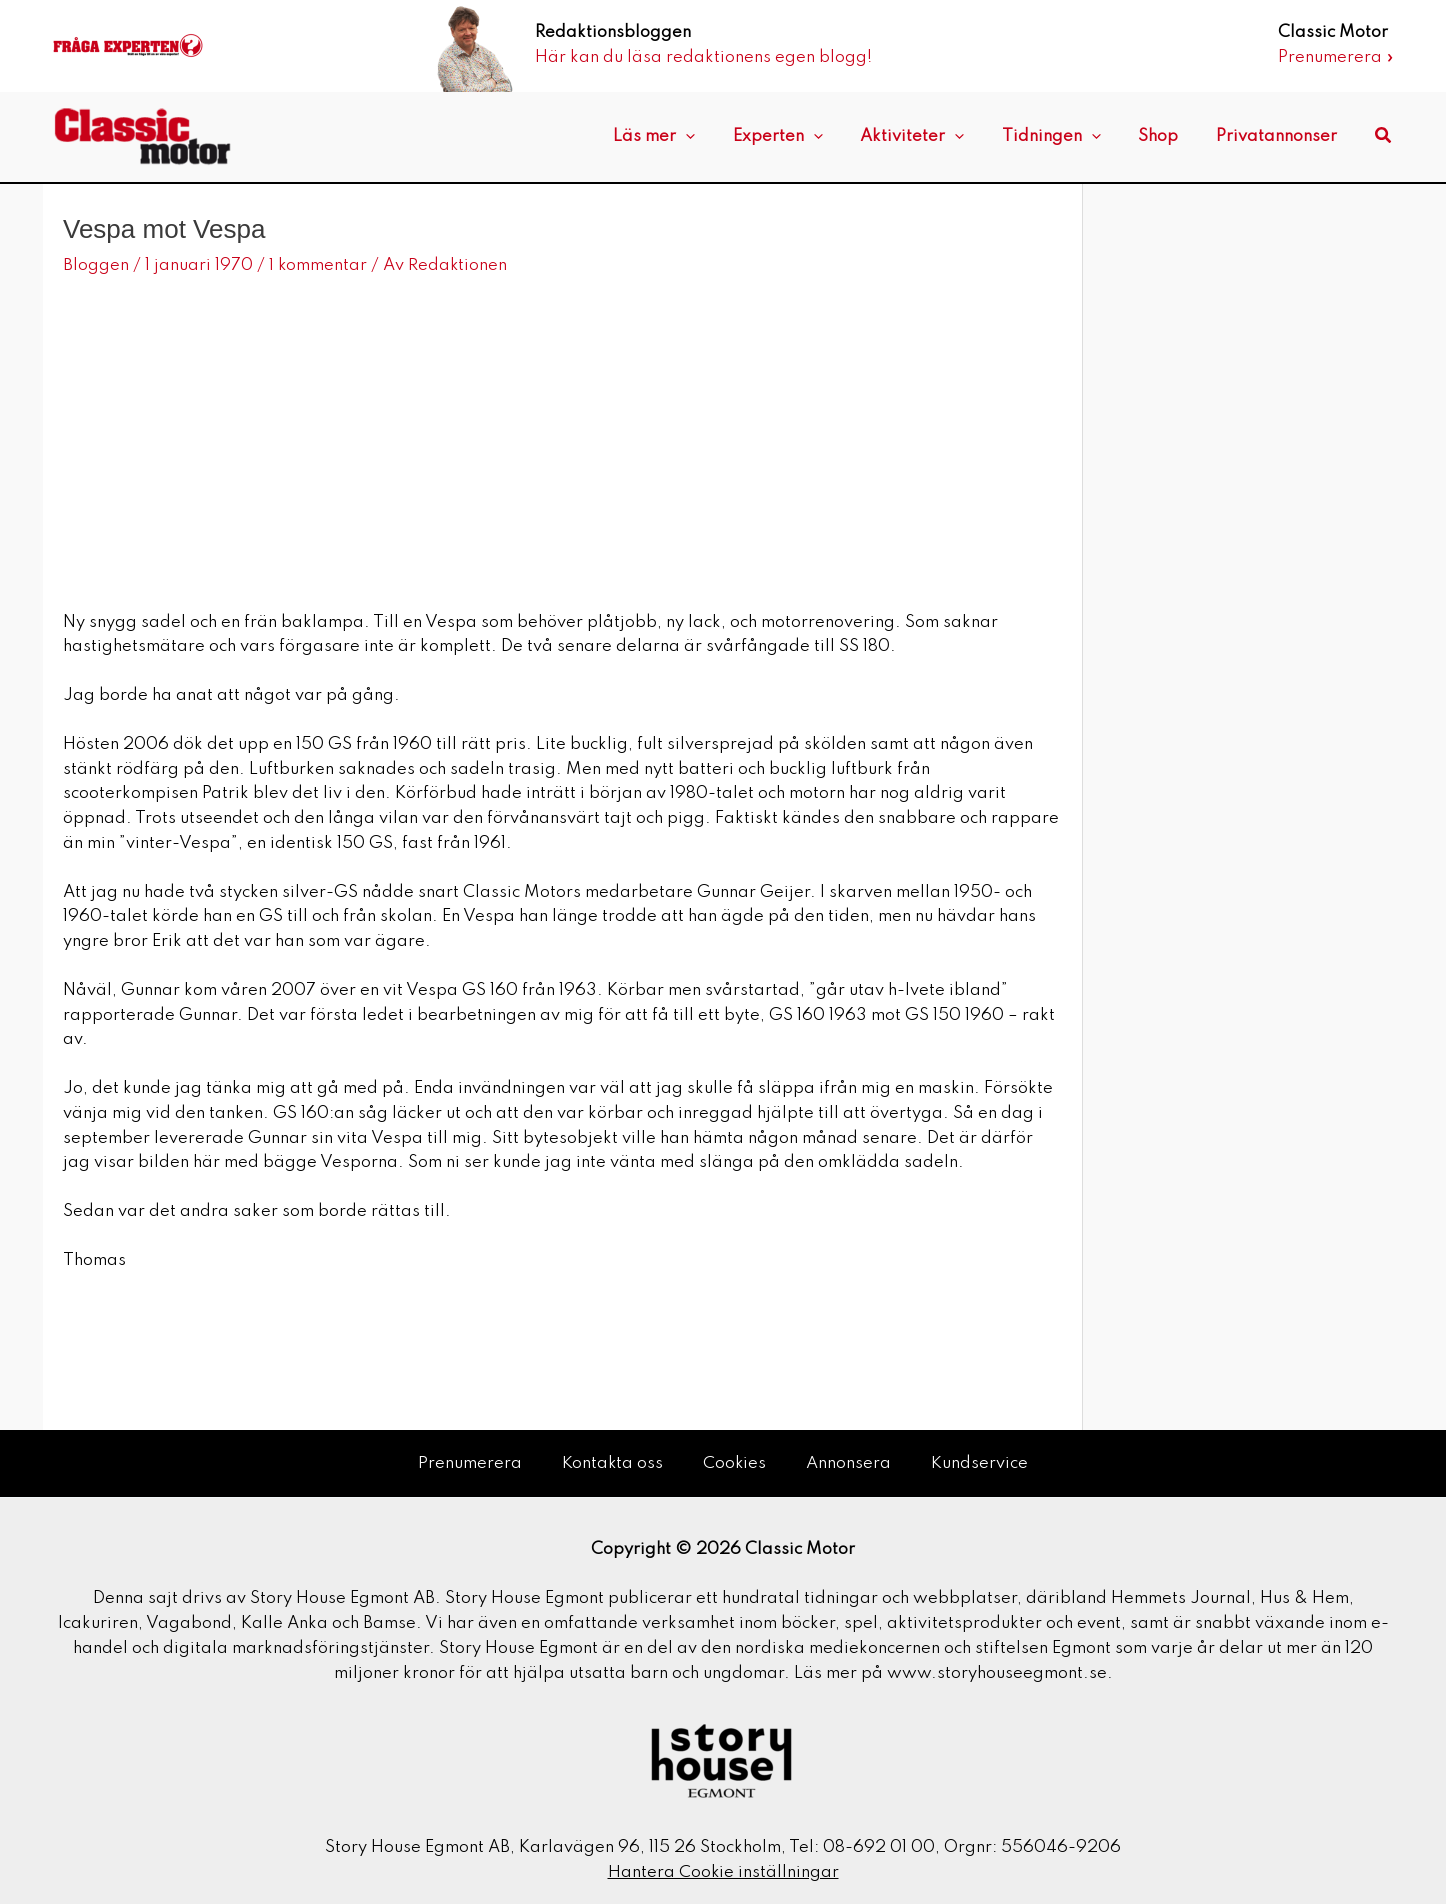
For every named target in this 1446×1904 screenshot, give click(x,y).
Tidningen (1069, 137)
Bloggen (96, 265)
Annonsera (849, 1462)
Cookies (735, 1462)
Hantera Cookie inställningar (723, 1871)
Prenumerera (469, 1462)
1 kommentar (318, 265)
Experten (811, 137)
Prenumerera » (1336, 57)
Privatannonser (1279, 136)
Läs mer (695, 137)
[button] (1384, 136)
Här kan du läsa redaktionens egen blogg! (703, 57)
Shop (1169, 136)
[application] (726, 137)
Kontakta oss (612, 1462)
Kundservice (980, 1462)
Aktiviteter (938, 137)
